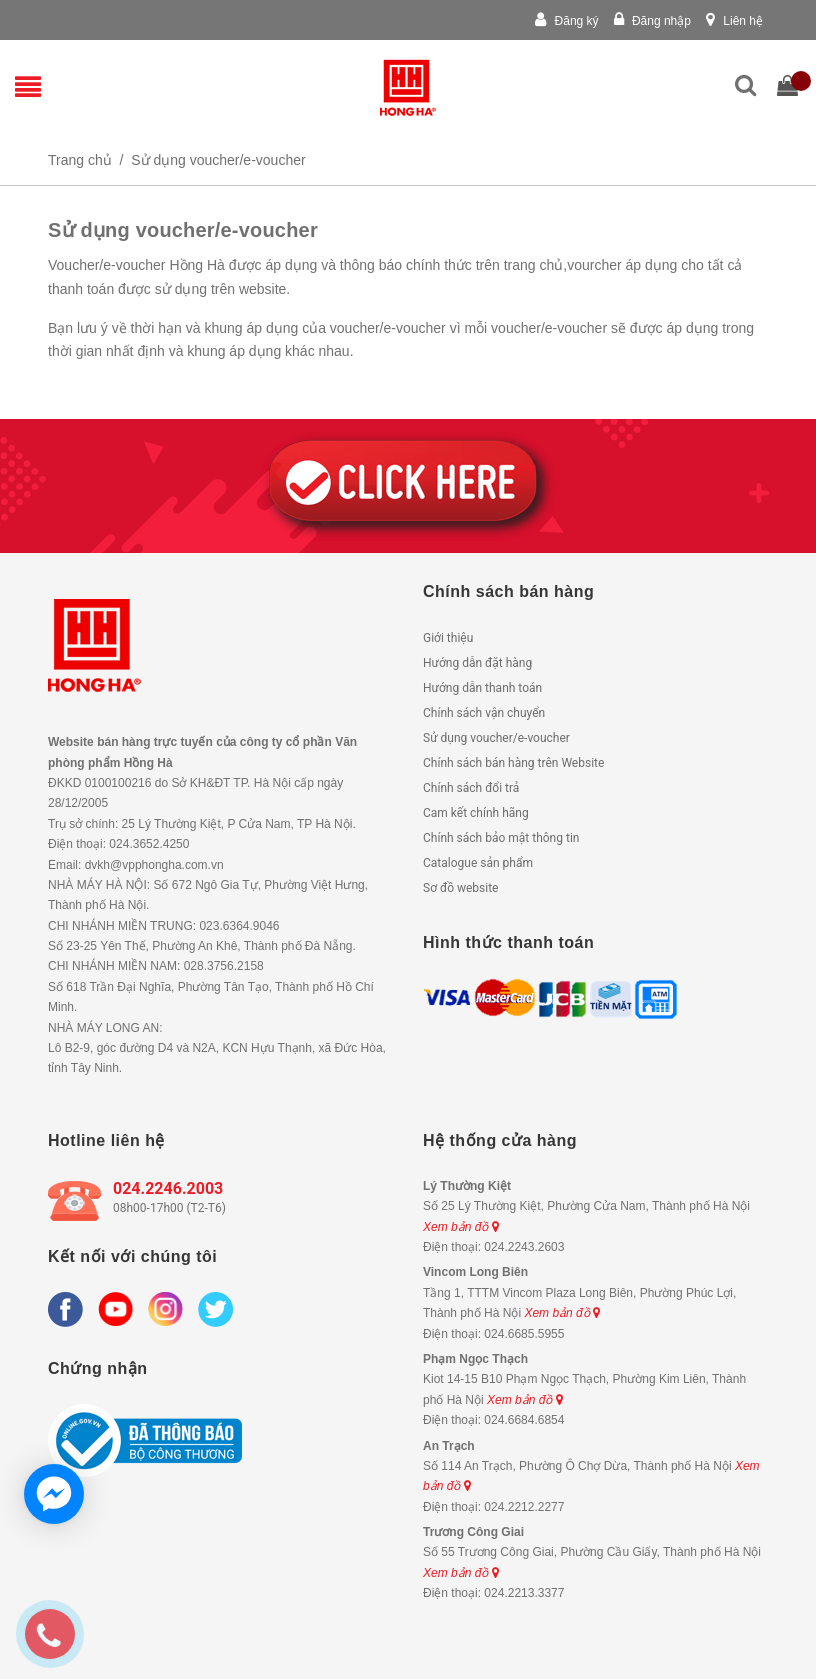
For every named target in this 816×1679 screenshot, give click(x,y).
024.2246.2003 (168, 1188)
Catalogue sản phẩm (478, 863)
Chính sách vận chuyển (484, 713)
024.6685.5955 (524, 1334)
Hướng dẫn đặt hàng (477, 663)
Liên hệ (734, 21)
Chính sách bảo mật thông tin (501, 838)
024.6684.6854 (524, 1420)
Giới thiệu (448, 638)
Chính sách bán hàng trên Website (513, 763)
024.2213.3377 (524, 1593)
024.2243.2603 (524, 1247)
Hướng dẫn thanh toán (482, 688)
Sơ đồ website (460, 888)
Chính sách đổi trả (471, 788)
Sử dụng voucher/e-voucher (496, 738)
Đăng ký (566, 21)
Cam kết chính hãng (476, 813)
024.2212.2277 (524, 1507)
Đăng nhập (652, 21)
